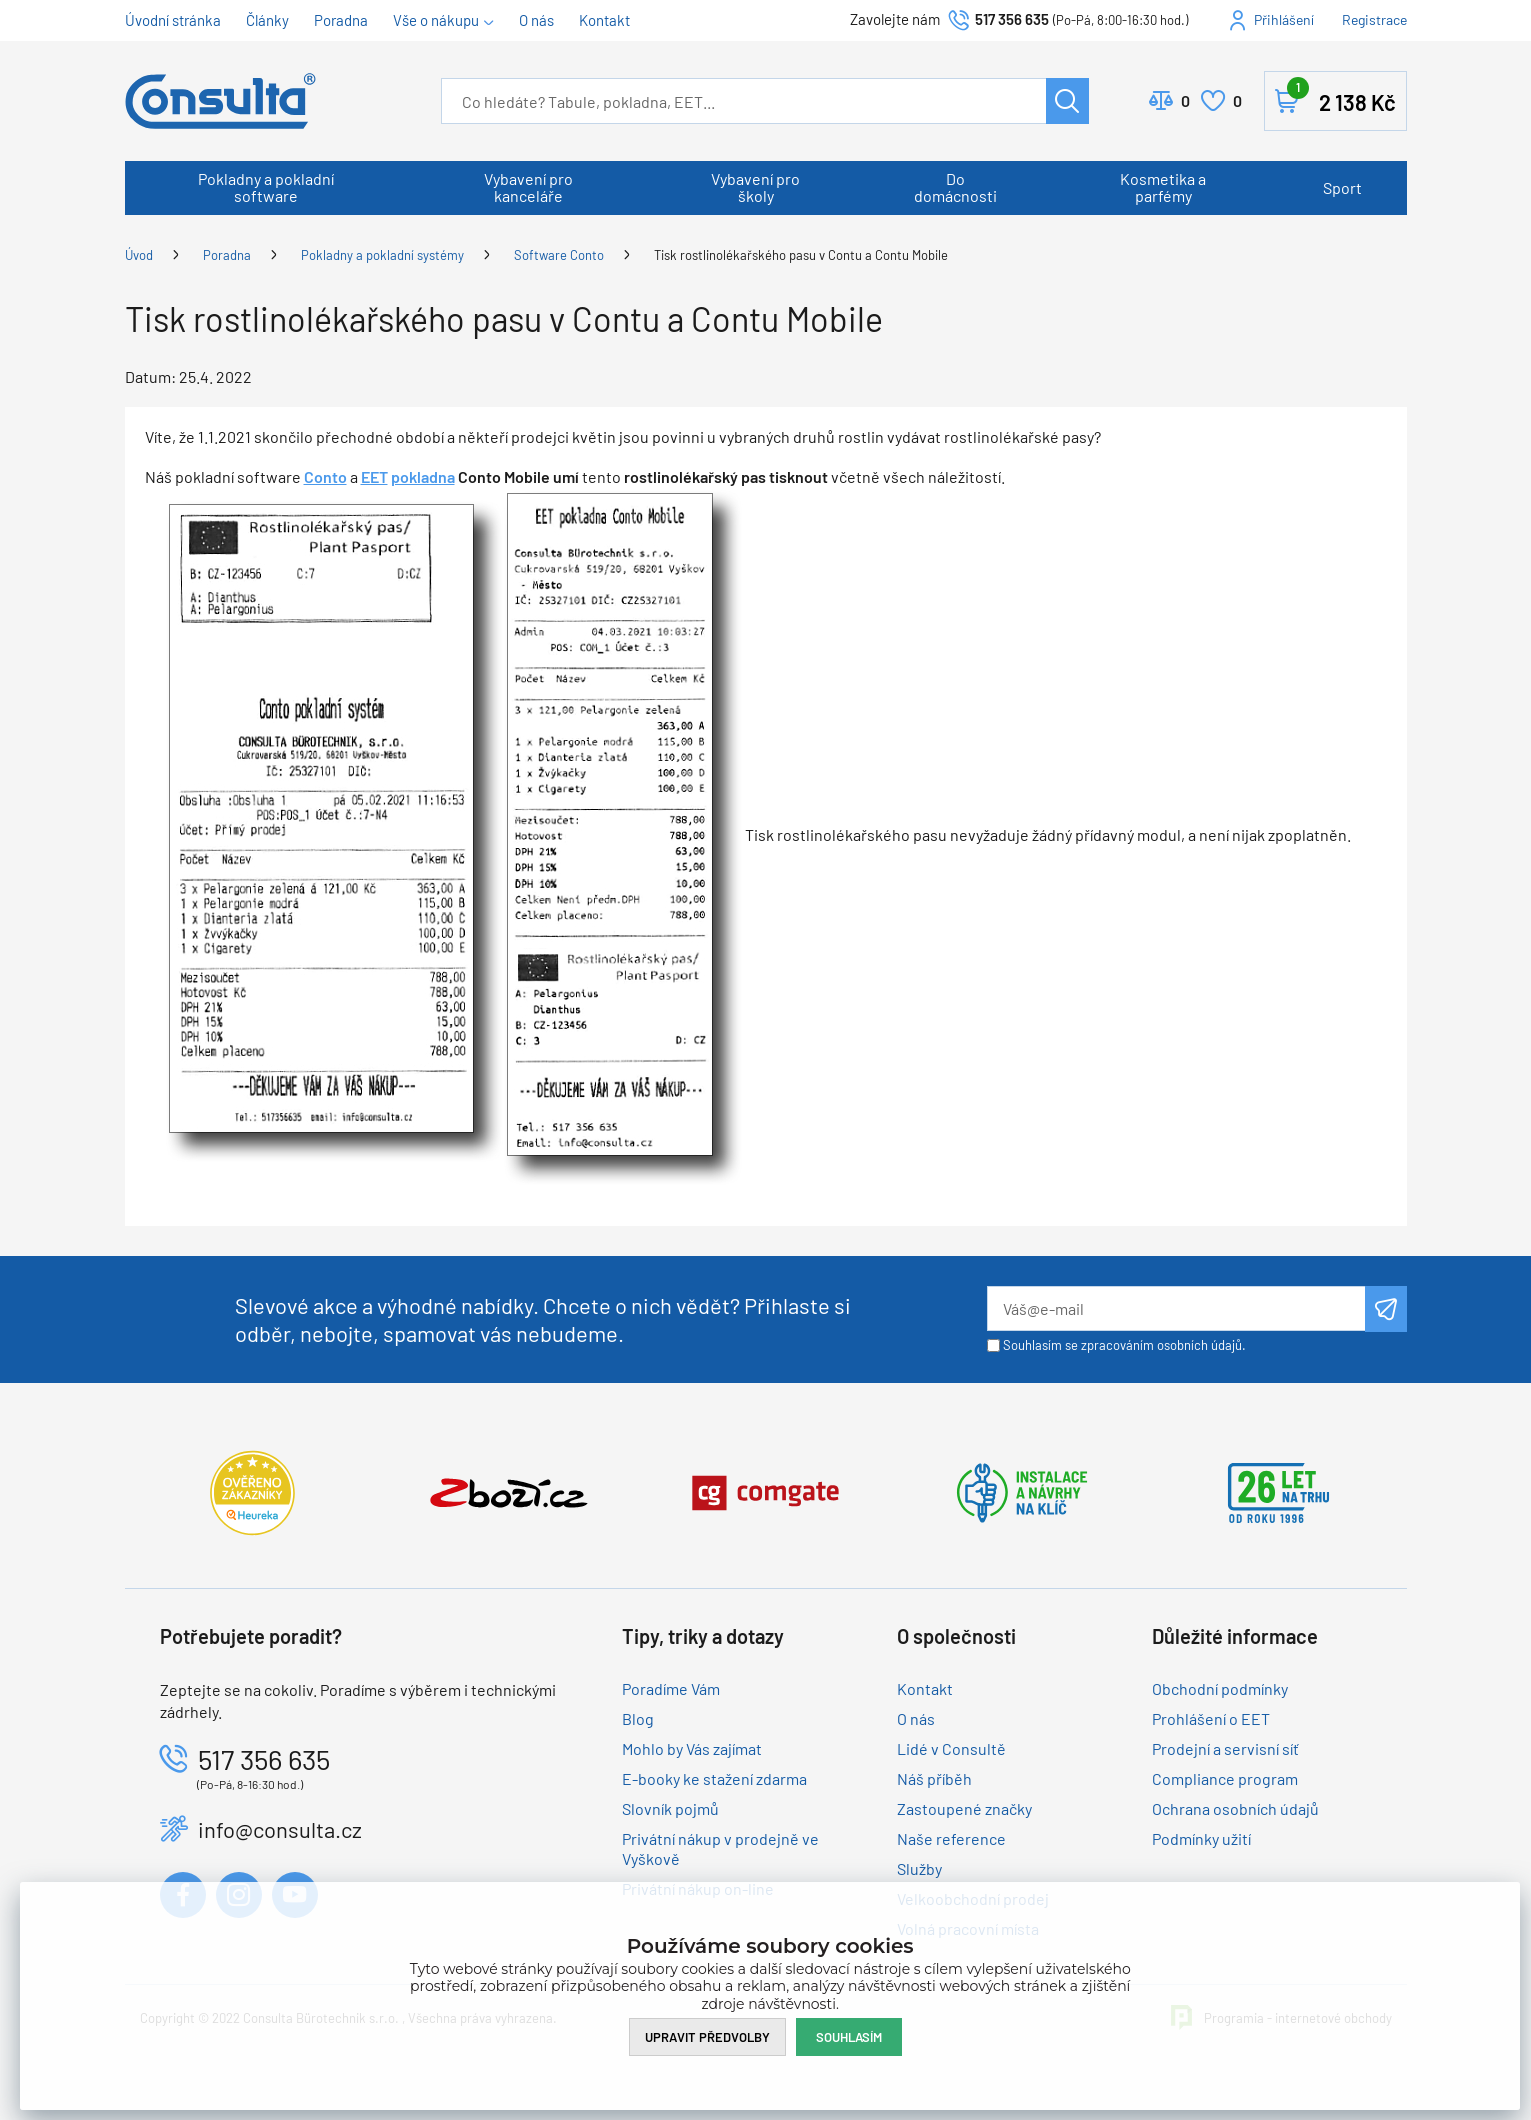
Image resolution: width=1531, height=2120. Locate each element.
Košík (1341, 97)
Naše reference (951, 1838)
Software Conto (559, 255)
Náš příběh (934, 1778)
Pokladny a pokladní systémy (382, 255)
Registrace (1374, 19)
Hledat (1067, 101)
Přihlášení (1284, 19)
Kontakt (604, 20)
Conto (325, 476)
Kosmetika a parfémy (1163, 187)
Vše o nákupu (436, 20)
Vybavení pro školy (755, 187)
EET (374, 476)
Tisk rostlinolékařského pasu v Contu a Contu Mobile (801, 255)
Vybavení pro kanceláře (528, 187)
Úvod (139, 255)
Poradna (341, 20)
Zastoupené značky (964, 1808)
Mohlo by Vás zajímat (692, 1748)
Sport (1342, 187)
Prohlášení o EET (1211, 1718)
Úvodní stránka (173, 20)
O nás (536, 20)
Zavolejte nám (896, 19)
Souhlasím (849, 2037)
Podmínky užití (1201, 1838)
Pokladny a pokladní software (266, 187)
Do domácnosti (955, 187)
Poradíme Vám (671, 1688)
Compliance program (1225, 1778)
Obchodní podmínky (1220, 1688)
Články (267, 20)
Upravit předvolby (707, 2037)
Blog (638, 1718)
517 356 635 (1012, 19)
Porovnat (1185, 101)
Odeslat (1385, 1309)
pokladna (423, 476)
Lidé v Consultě (951, 1748)
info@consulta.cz (280, 1829)
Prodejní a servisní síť (1225, 1748)
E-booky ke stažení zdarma (714, 1778)
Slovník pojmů (670, 1808)
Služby (919, 1868)
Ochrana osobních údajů (1235, 1808)
